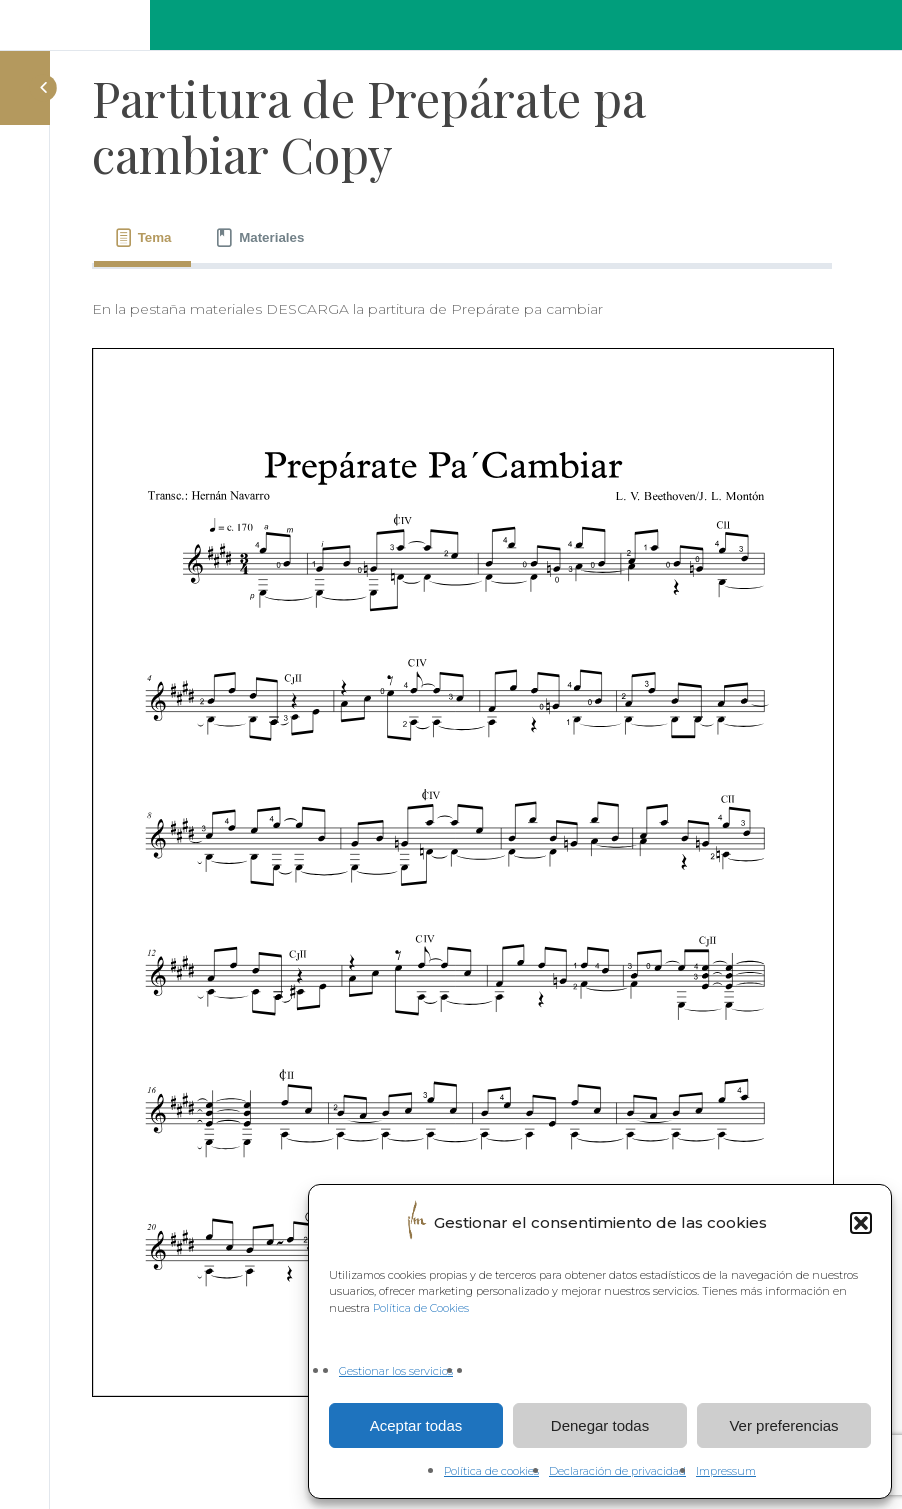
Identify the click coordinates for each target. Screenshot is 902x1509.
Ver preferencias (783, 1425)
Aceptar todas (416, 1425)
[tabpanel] (462, 847)
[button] (861, 1223)
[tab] (142, 238)
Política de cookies (491, 1471)
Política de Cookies (421, 1308)
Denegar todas (600, 1425)
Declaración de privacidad (617, 1471)
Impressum (726, 1471)
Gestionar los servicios (396, 1371)
